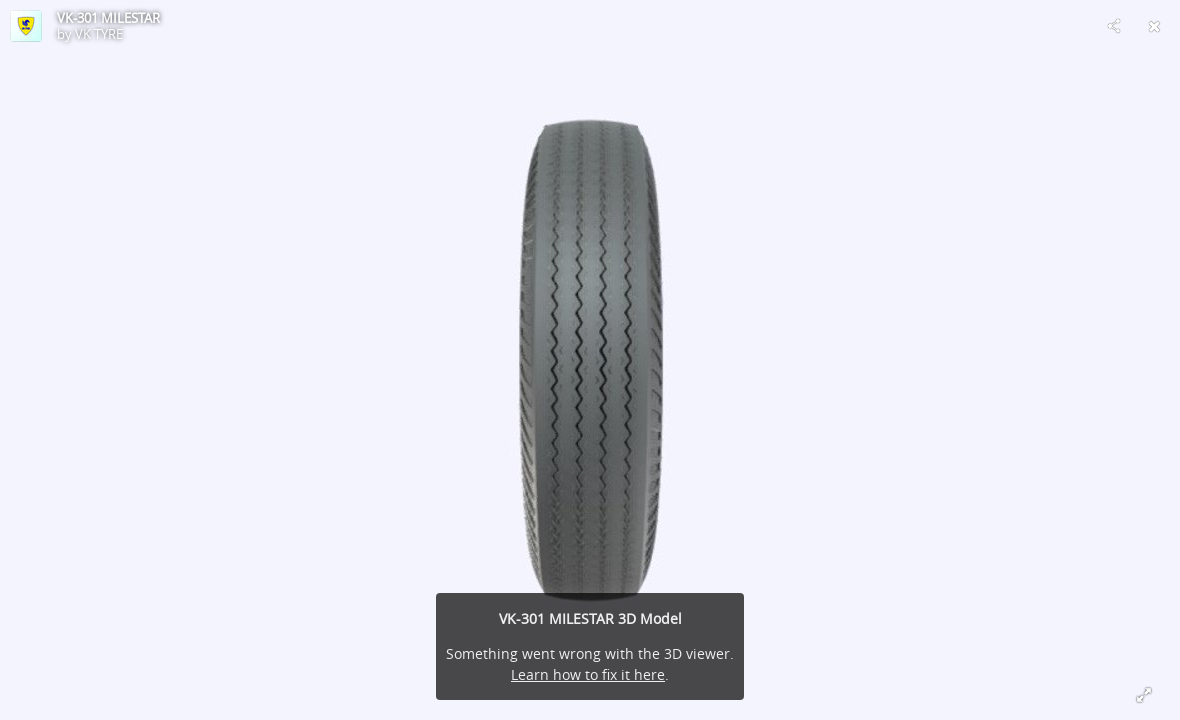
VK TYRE (99, 34)
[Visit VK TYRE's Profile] (26, 26)
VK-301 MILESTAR (108, 18)
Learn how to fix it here (588, 674)
